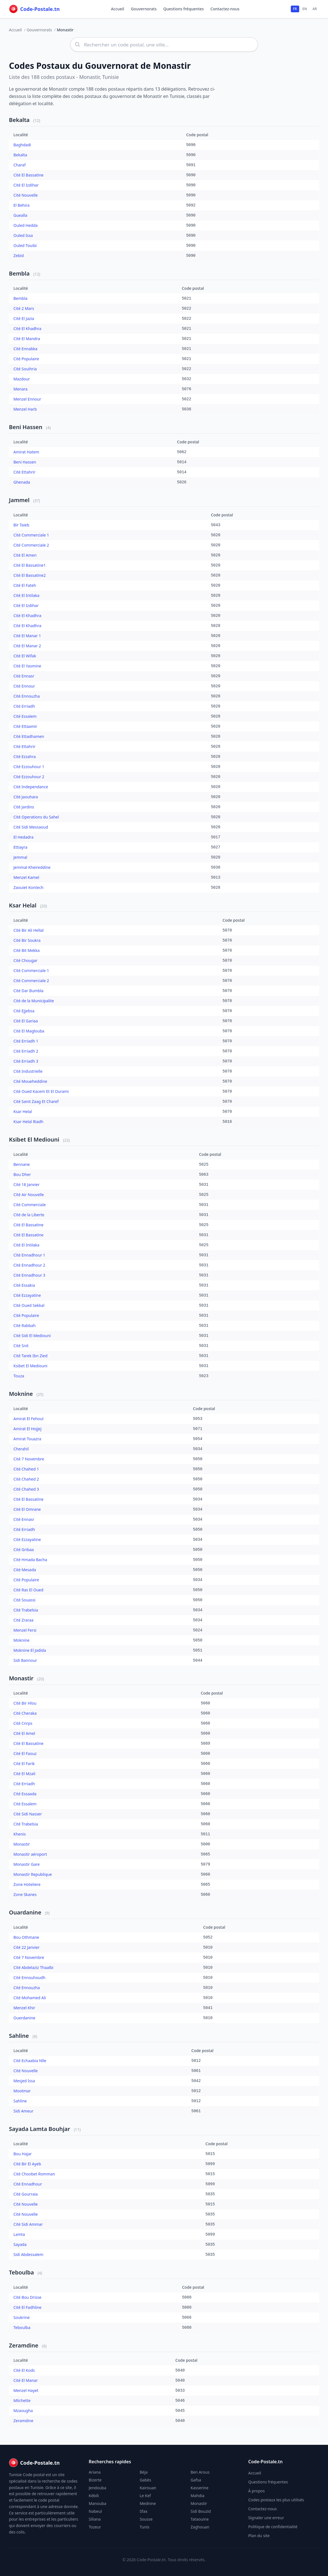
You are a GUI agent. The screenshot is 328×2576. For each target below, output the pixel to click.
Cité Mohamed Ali (29, 1998)
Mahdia (197, 2495)
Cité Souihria (25, 370)
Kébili (94, 2495)
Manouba (97, 2503)
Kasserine (200, 2487)
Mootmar (21, 2092)
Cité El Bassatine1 (29, 566)
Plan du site (259, 2535)
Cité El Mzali (24, 1774)
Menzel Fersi (24, 1631)
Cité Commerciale (29, 1205)
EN (305, 8)
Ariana (95, 2472)
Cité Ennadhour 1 (29, 1256)
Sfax (143, 2511)
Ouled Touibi (25, 246)
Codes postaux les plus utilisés (276, 2499)
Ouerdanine (24, 2019)
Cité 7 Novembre (28, 1460)
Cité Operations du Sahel (36, 818)
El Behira (21, 206)
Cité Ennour (24, 687)
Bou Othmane (26, 1938)
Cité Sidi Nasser (27, 1815)
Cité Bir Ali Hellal (28, 931)
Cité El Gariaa (25, 1022)
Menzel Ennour (27, 400)
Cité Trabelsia (25, 1611)
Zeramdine (24, 2346)
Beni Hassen (26, 428)
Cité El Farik (24, 1764)
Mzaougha (23, 2411)
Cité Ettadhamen (28, 737)
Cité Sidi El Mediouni (32, 1336)
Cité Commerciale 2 (31, 546)
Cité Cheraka (25, 1714)
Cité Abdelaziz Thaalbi (33, 1968)
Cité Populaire (26, 360)
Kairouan (148, 2487)
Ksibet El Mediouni (35, 1140)
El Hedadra (23, 838)
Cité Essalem (25, 717)
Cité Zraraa (23, 1621)
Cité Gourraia (25, 2195)
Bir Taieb (21, 526)
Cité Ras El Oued (28, 1591)
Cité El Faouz (25, 1754)
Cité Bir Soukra (27, 941)
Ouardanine (26, 1913)
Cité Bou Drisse (27, 2298)
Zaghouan (200, 2527)
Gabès (145, 2480)
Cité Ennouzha (26, 697)
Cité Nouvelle (25, 196)
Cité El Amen (25, 556)
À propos (256, 2490)
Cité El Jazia (23, 319)
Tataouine (200, 2519)
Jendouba (97, 2487)
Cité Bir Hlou (24, 1704)
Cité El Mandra (26, 339)
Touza (18, 1377)
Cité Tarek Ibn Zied (30, 1356)
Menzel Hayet (25, 2391)
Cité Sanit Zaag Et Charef (36, 1102)
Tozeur (95, 2527)
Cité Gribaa (23, 1550)
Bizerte (95, 2480)
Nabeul (95, 2511)
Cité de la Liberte (28, 1215)
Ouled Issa (23, 236)
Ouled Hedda (25, 226)
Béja (143, 2472)
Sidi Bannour (25, 1661)
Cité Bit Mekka (26, 951)
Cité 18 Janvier (26, 1185)
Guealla (20, 216)
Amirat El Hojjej (27, 1429)
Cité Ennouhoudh (29, 1978)
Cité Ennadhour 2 (29, 1266)
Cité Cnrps (22, 1724)
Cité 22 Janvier (26, 1948)
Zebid (18, 256)
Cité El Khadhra (27, 329)
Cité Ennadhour (27, 2185)
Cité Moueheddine (30, 1082)
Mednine (148, 2503)
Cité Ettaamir (25, 727)
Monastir (22, 1679)
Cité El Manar (25, 2381)
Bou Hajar (22, 2155)
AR (315, 8)
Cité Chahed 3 (26, 1490)
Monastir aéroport (30, 1855)
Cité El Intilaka (26, 596)
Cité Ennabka (25, 349)
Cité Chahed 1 (26, 1470)
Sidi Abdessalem (28, 2255)
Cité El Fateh (24, 586)
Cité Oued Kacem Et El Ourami (41, 1092)
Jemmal (20, 858)
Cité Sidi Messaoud (30, 828)
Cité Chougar (25, 961)
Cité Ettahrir (24, 473)
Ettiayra (20, 848)
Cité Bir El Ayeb (27, 2165)
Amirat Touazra (27, 1440)
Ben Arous (200, 2472)
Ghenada (21, 483)
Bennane (21, 1165)
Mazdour (21, 380)
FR (295, 8)
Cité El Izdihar (26, 186)
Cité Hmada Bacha (30, 1560)
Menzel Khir (24, 2009)
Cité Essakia (24, 1286)
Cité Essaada (24, 1795)
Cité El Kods (24, 2371)
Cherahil (21, 1450)
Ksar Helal (23, 906)
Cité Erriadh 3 (25, 1062)
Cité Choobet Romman (34, 2175)
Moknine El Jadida (29, 1651)
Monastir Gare (26, 1865)
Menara (20, 390)
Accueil (117, 8)
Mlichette (21, 2401)
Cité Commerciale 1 (31, 536)
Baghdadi (22, 146)
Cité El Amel (24, 1734)
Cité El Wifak (24, 657)
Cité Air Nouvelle (28, 1195)
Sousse (146, 2519)
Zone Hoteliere (27, 1885)
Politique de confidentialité (273, 2526)
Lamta (19, 2235)
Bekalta (20, 121)
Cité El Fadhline (27, 2308)
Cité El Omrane (27, 1510)
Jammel (20, 501)
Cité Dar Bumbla (28, 991)
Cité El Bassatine (28, 176)
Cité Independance (30, 788)
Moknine (21, 1395)
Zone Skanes (25, 1895)
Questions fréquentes (183, 8)
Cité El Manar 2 (27, 647)
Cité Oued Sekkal (28, 1306)
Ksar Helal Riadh (28, 1122)
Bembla (20, 274)
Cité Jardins (23, 808)
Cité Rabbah (24, 1326)
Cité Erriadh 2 (25, 1052)
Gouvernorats (144, 8)
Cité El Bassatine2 (29, 576)
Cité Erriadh (24, 707)
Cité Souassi (24, 1601)
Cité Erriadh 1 (25, 1042)
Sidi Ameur (23, 2112)
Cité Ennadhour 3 (29, 1276)
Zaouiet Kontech (28, 888)
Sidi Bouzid (201, 2511)
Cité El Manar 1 (27, 636)
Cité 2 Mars (23, 309)
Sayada (20, 2245)
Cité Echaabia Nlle (29, 2061)
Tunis (144, 2527)
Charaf (19, 166)
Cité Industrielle (28, 1072)
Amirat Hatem (26, 453)
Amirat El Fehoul (28, 1419)
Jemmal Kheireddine (32, 868)
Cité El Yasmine (27, 667)
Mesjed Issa (24, 2082)
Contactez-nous (225, 8)
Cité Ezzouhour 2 (28, 777)
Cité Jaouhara (25, 798)
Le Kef (145, 2495)
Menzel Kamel (26, 878)
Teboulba (22, 2273)
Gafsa (196, 2480)
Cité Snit (21, 1346)
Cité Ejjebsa (23, 1012)
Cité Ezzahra (24, 757)
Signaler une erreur (266, 2517)
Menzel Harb (25, 410)
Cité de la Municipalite (33, 1001)
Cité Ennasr (23, 677)
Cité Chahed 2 (26, 1480)
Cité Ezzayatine (27, 1296)
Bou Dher (22, 1175)
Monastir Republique (32, 1875)
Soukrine (21, 2318)
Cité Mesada (24, 1570)
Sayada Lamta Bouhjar (40, 2130)
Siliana (95, 2519)
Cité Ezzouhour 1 (28, 767)
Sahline (19, 2037)
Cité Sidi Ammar (28, 2225)
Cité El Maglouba (28, 1032)
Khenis (19, 1835)
